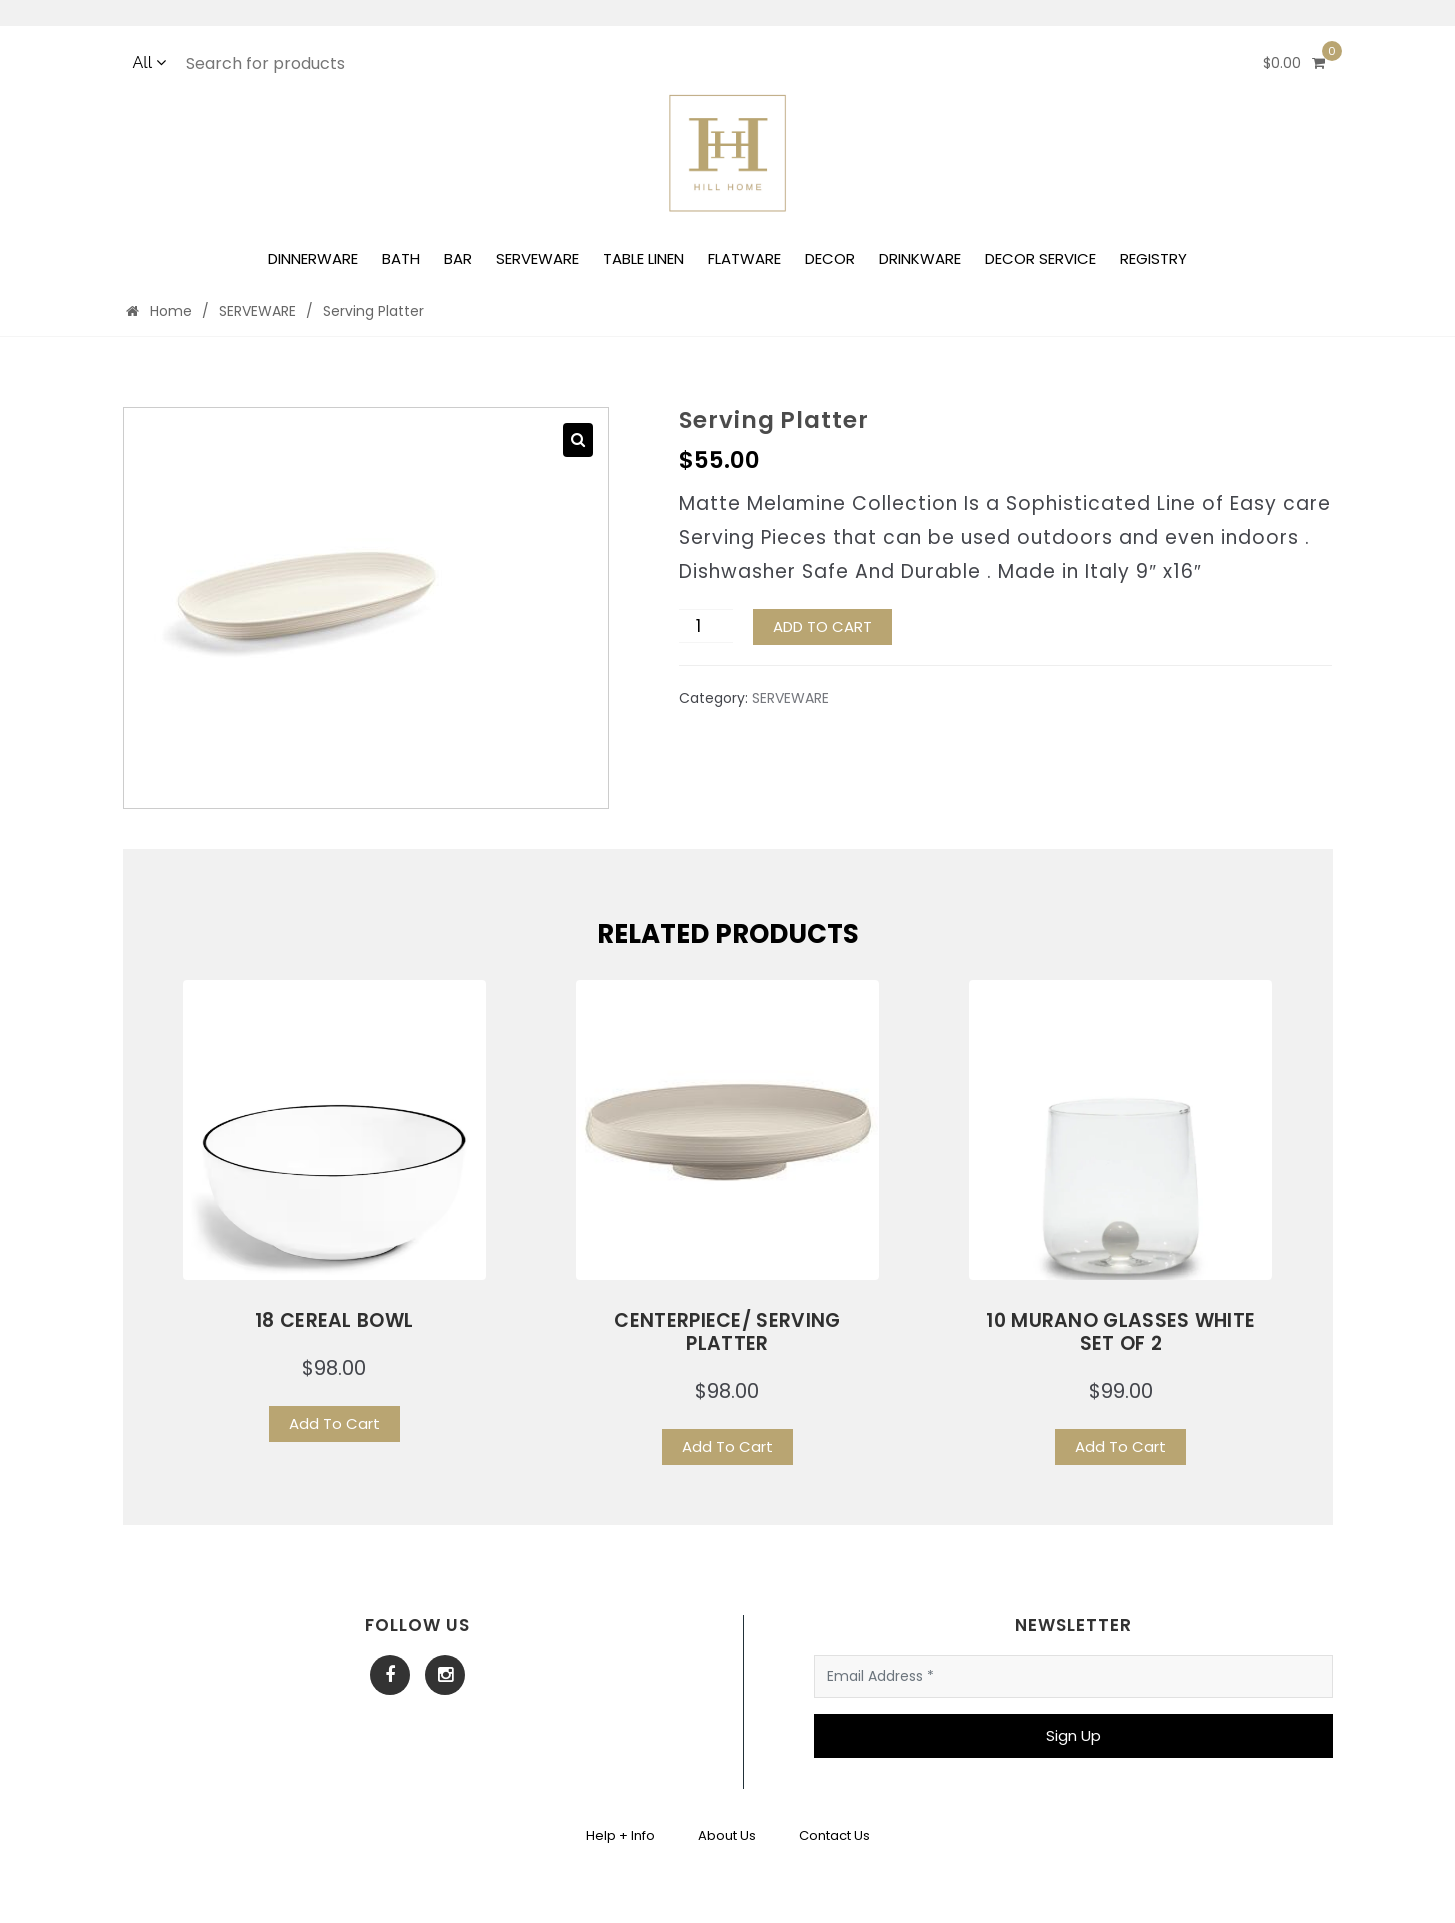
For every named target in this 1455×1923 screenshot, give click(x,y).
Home (159, 311)
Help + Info (620, 1835)
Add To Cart (334, 1423)
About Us (727, 1835)
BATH (401, 258)
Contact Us (834, 1835)
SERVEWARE (537, 258)
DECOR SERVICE (1040, 258)
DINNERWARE (313, 258)
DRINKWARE (920, 258)
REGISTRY (1153, 258)
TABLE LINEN (643, 258)
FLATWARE (744, 258)
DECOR (830, 258)
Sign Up (1073, 1735)
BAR (458, 258)
